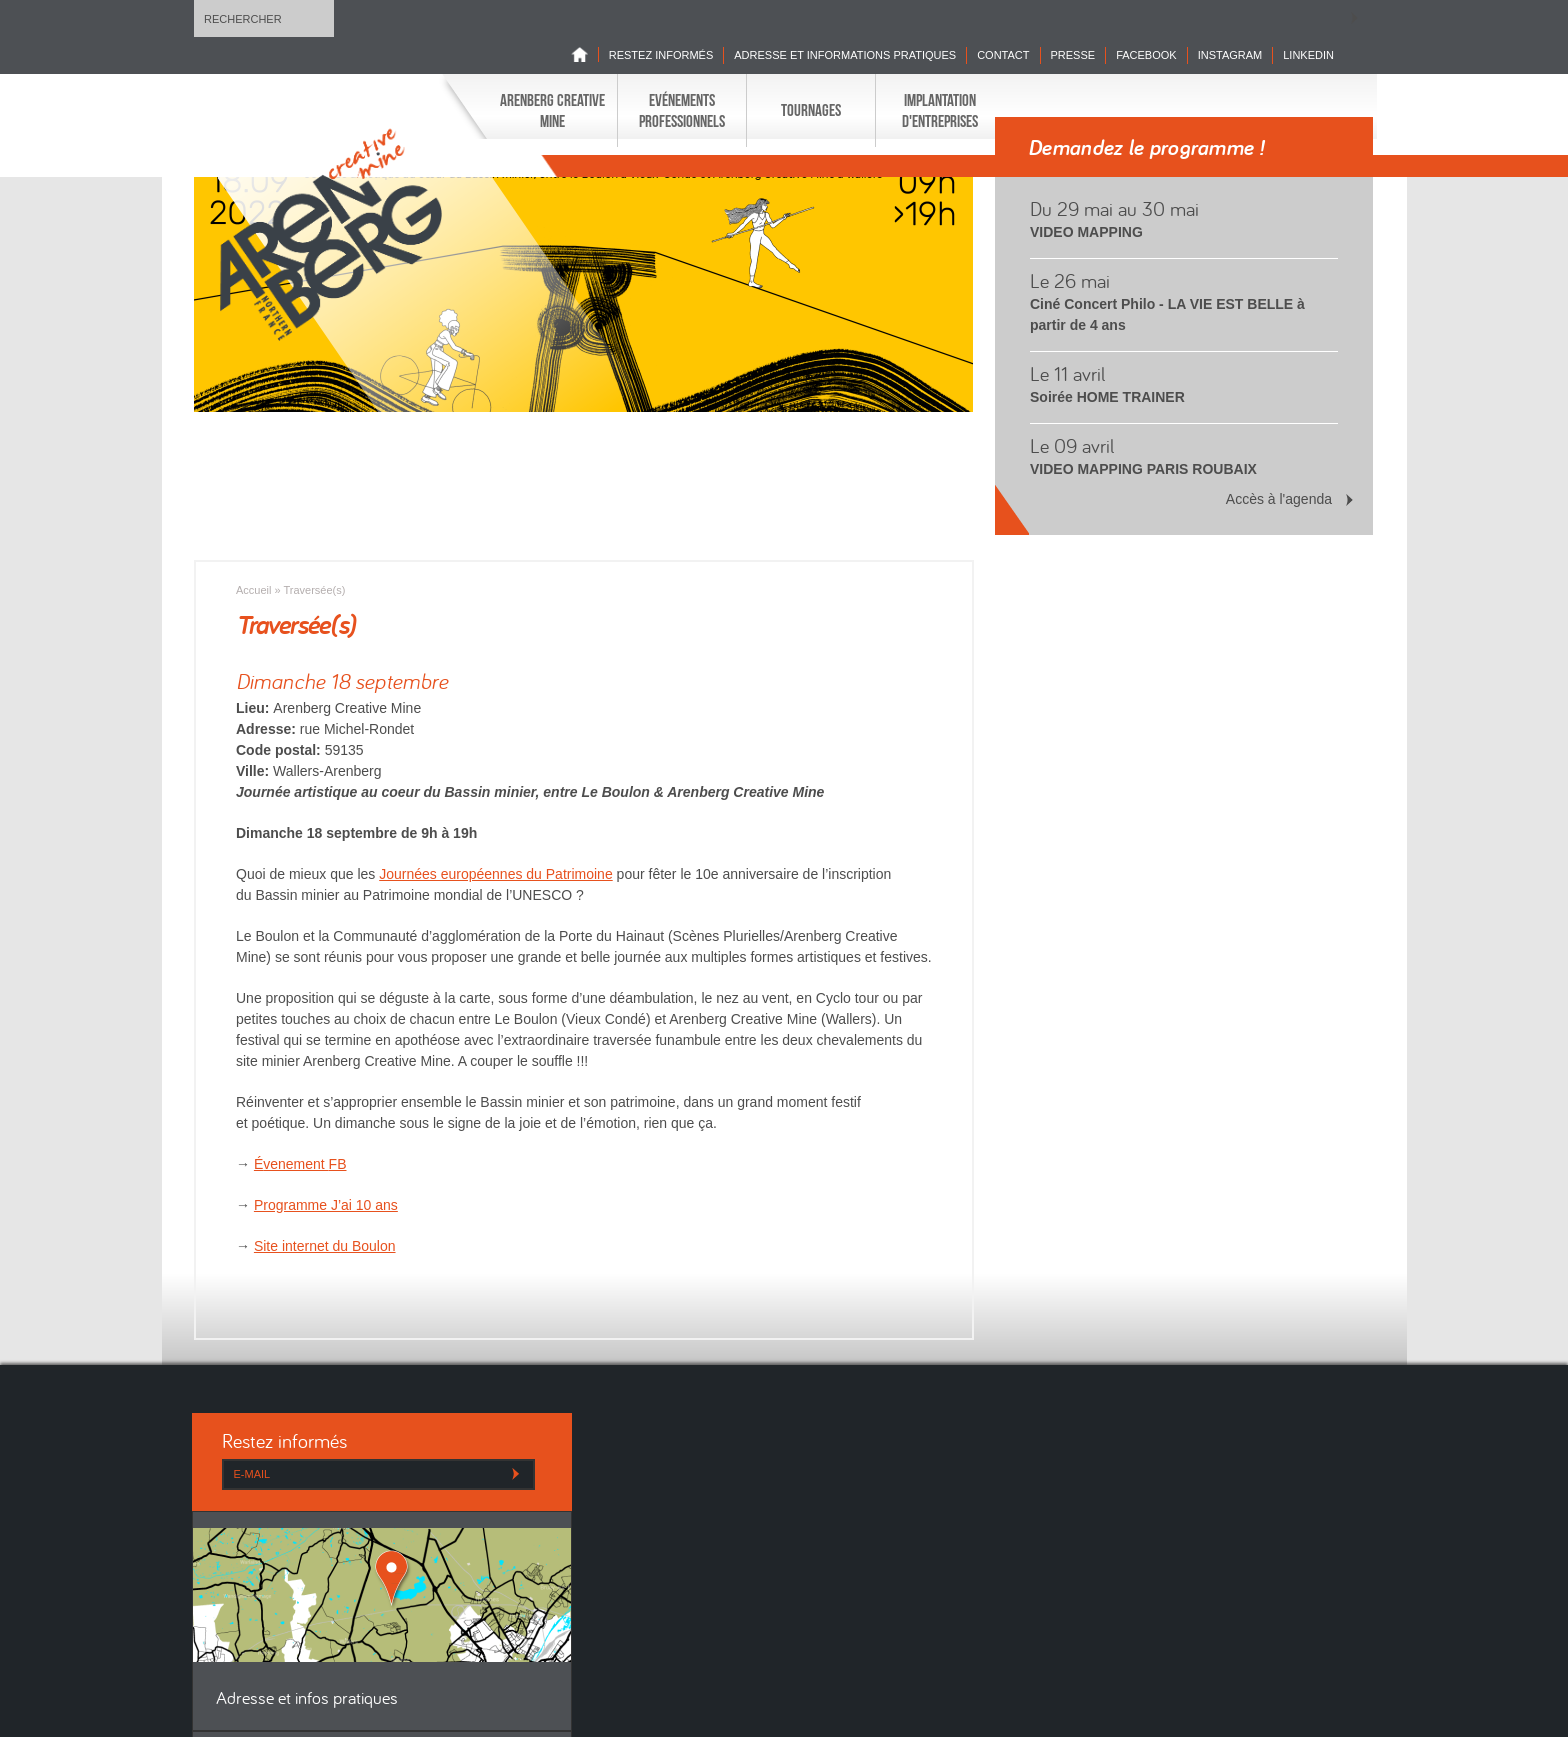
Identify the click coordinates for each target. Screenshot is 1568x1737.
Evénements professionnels (682, 110)
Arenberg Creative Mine (552, 110)
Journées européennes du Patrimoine (496, 874)
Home (585, 54)
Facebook (1146, 55)
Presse (1073, 55)
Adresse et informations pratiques (845, 55)
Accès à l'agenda (1279, 499)
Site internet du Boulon (325, 1246)
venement (304, 1164)
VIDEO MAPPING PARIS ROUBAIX (1143, 469)
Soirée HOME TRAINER (1107, 397)
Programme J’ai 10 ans (326, 1205)
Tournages (811, 110)
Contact (1003, 55)
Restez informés (661, 55)
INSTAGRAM (1230, 55)
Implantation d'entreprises (940, 110)
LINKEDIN (1308, 55)
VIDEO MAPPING (1086, 232)
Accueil (253, 590)
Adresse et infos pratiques (307, 1699)
